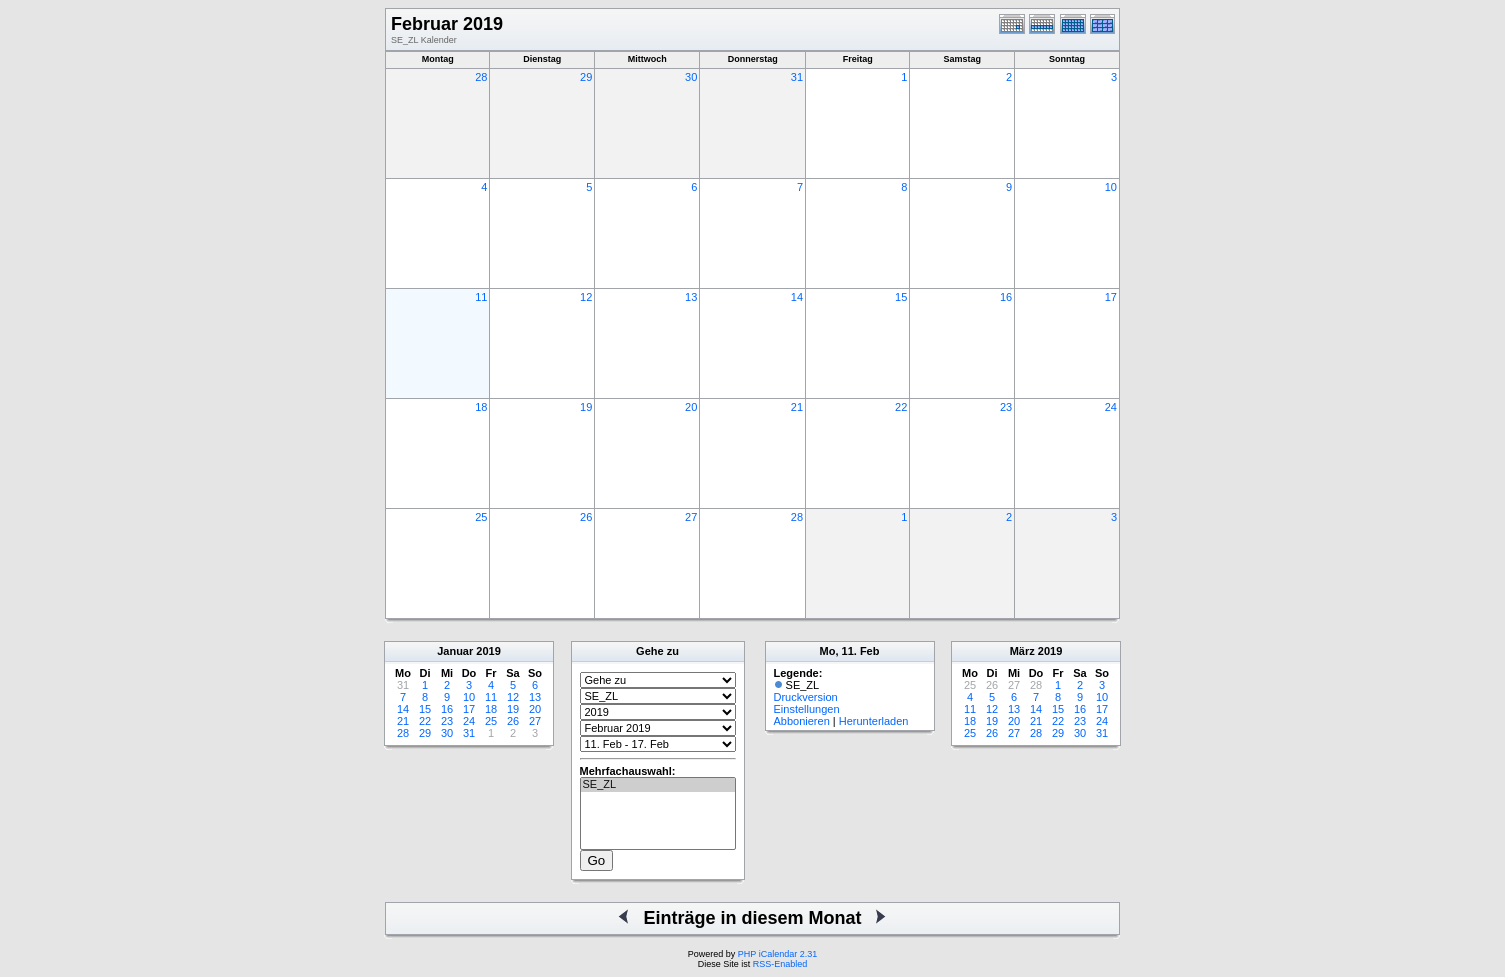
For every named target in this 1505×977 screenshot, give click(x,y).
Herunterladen (874, 721)
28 (481, 77)
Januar (455, 651)
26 (586, 517)
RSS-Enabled (780, 964)
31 (797, 77)
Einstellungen (807, 709)
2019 (488, 651)
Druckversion (806, 697)
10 (1111, 187)
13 (691, 297)
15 (901, 297)
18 (481, 407)
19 (586, 407)
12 (586, 297)
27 (691, 517)
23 (1006, 407)
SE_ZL (658, 785)
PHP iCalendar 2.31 (777, 954)
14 (797, 297)
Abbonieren (802, 721)
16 (1006, 297)
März (1022, 651)
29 (586, 77)
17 (1111, 297)
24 (1111, 407)
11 (481, 297)
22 (901, 407)
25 (481, 517)
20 (691, 407)
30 (691, 77)
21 (797, 407)
